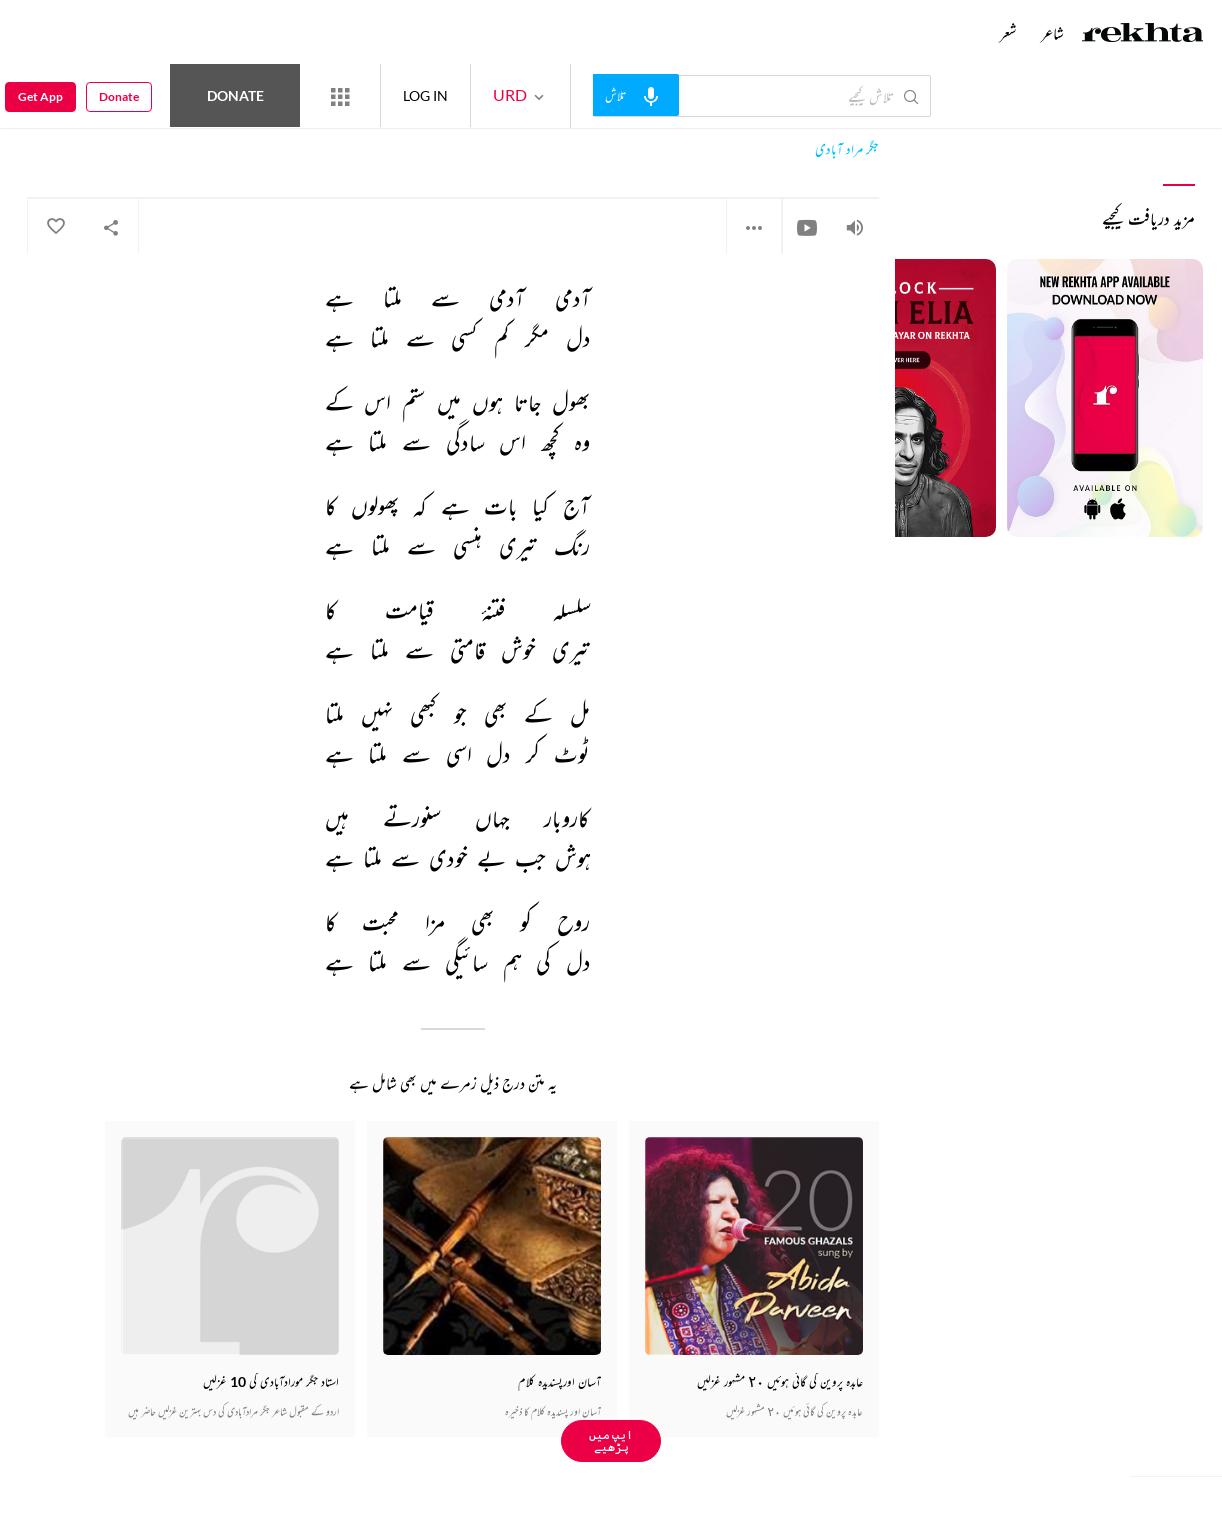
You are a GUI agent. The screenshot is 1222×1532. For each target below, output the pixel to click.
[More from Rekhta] (340, 96)
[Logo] (1143, 35)
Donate (235, 95)
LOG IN (425, 95)
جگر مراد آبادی (847, 149)
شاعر (1052, 33)
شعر (1008, 33)
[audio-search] (636, 95)
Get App (40, 96)
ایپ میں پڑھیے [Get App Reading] (611, 1440)
